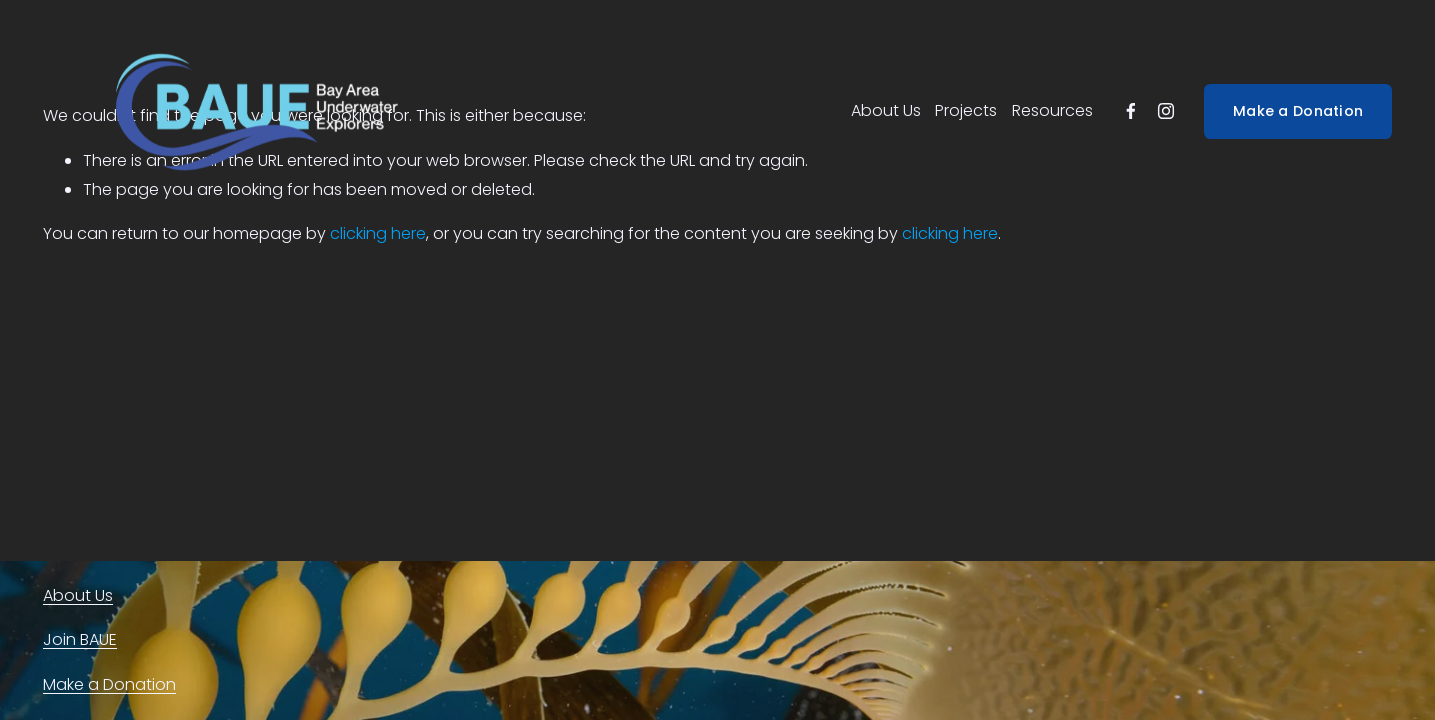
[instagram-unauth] (1166, 111)
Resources (1052, 110)
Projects (966, 110)
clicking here (378, 233)
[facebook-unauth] (1131, 111)
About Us (886, 110)
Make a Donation (1298, 111)
